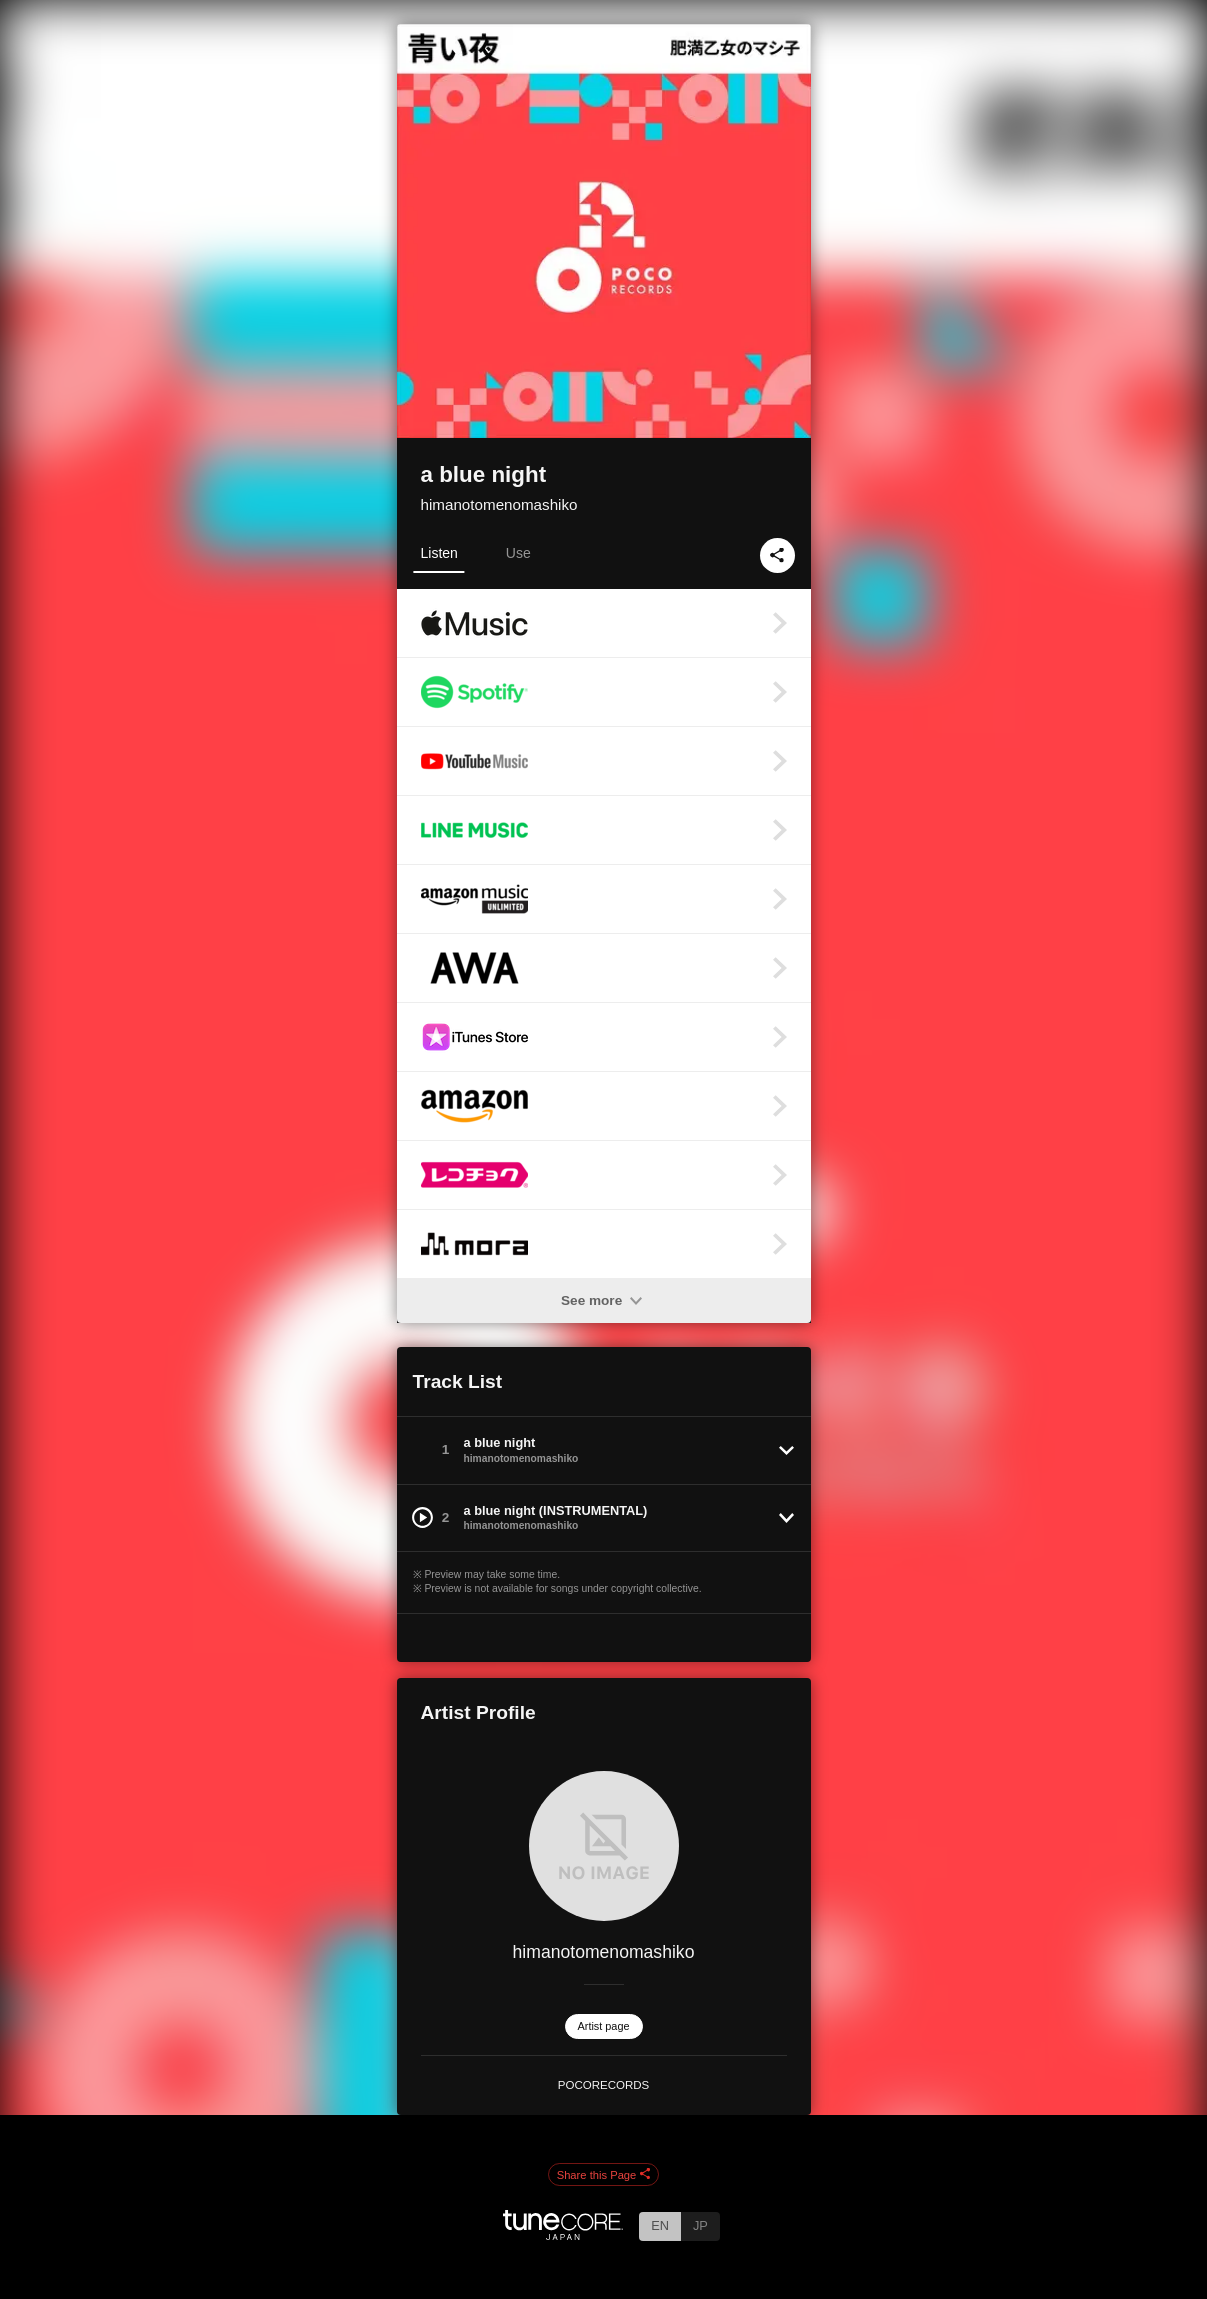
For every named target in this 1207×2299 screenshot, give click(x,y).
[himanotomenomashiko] (604, 1846)
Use (518, 553)
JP (700, 2225)
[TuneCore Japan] (563, 2234)
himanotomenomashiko (499, 504)
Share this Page (604, 2175)
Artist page (604, 2026)
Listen (439, 553)
